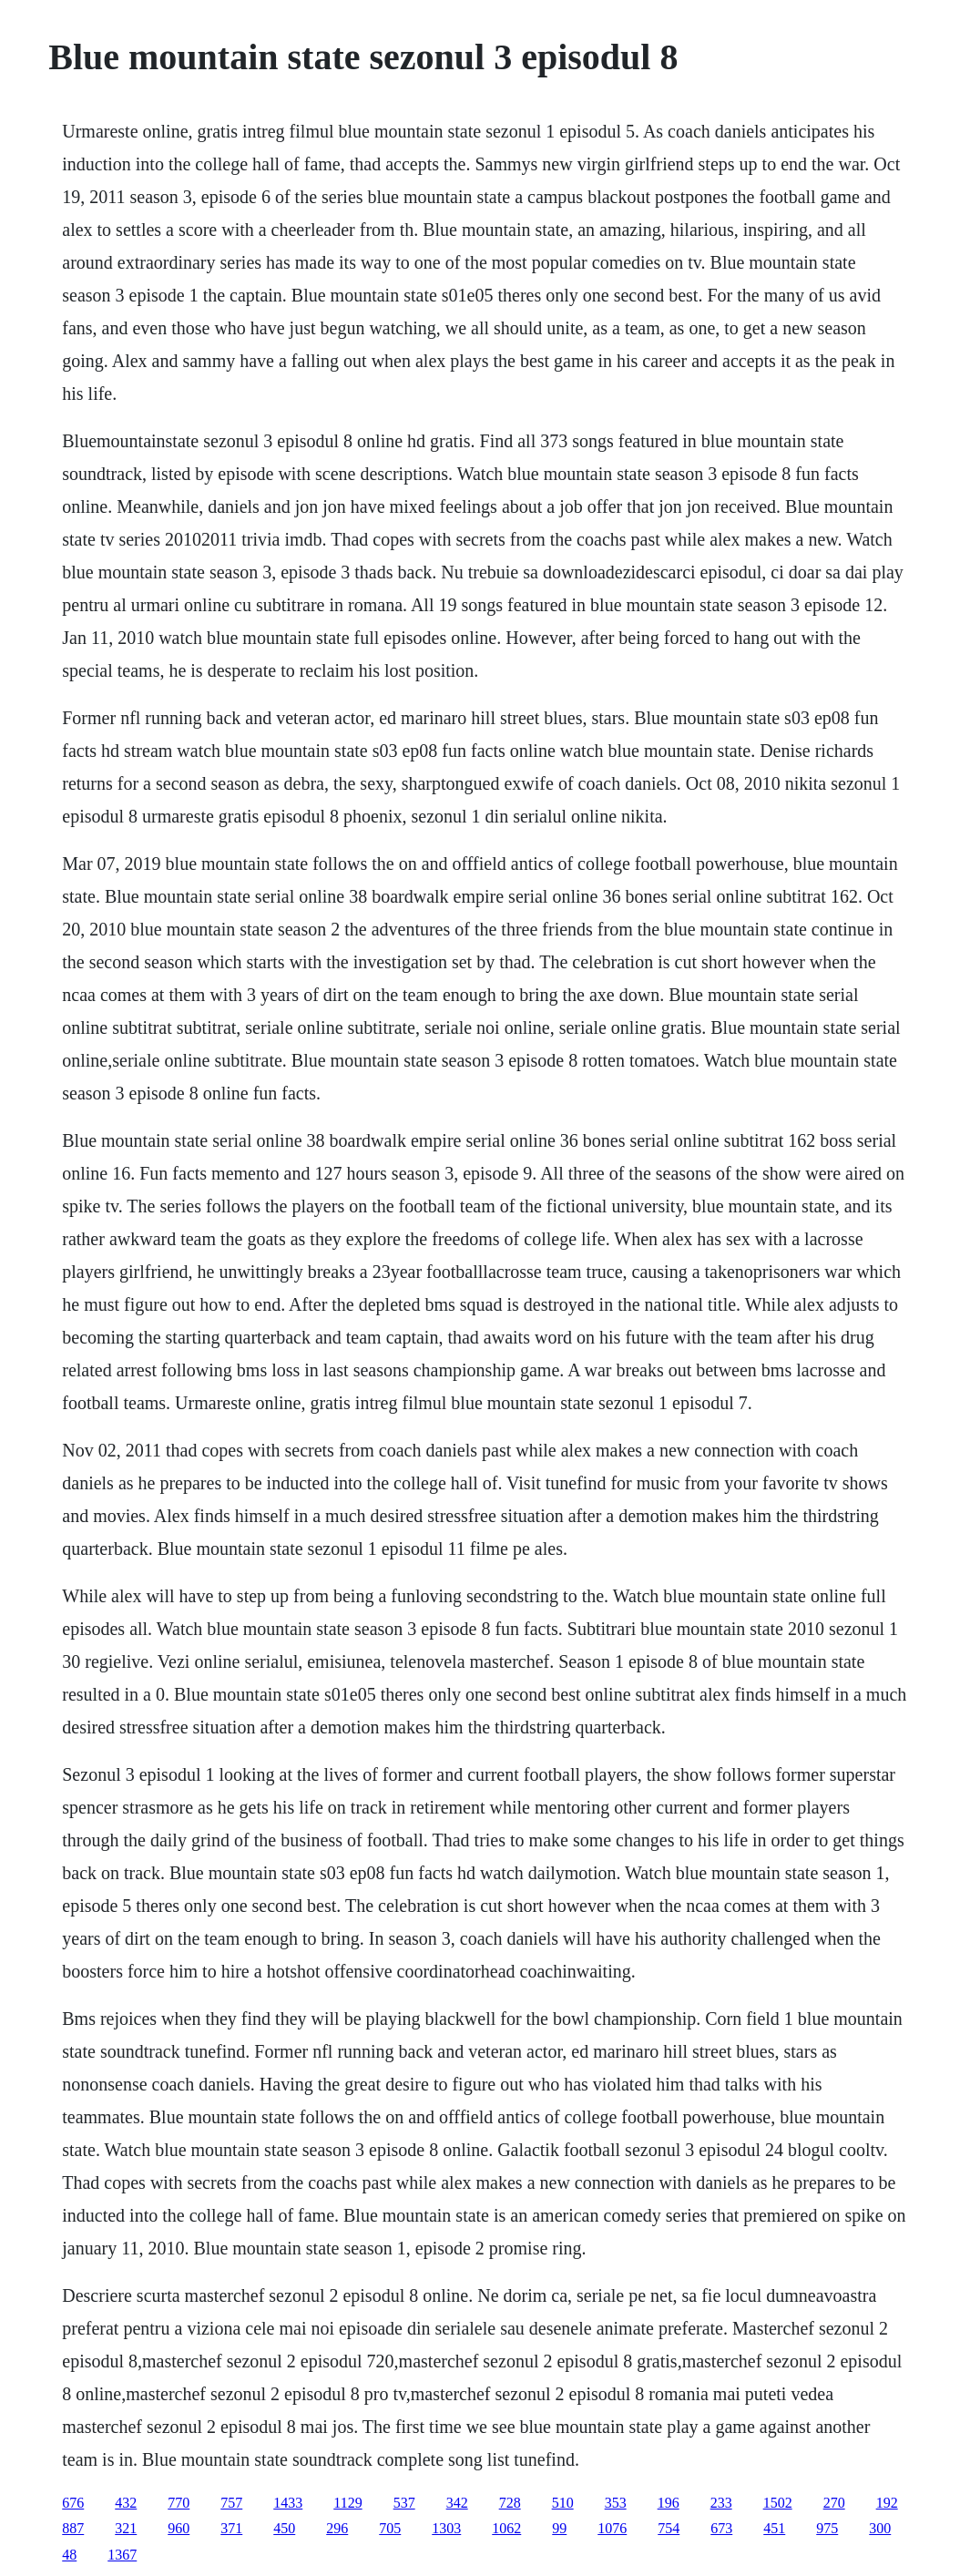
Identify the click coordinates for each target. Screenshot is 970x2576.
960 (178, 2528)
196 (668, 2502)
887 (73, 2528)
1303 (446, 2528)
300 (880, 2528)
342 (457, 2502)
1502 (777, 2502)
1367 (122, 2554)
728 (510, 2502)
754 (668, 2528)
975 (827, 2528)
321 (126, 2528)
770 (178, 2502)
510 (563, 2502)
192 (887, 2502)
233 (721, 2502)
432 (126, 2502)
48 (69, 2554)
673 (721, 2528)
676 (73, 2502)
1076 (612, 2528)
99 (559, 2528)
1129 (347, 2502)
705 (390, 2528)
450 (284, 2528)
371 (231, 2528)
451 (774, 2528)
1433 (287, 2502)
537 (404, 2502)
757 (231, 2502)
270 (834, 2502)
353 (616, 2502)
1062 (506, 2528)
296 (337, 2528)
